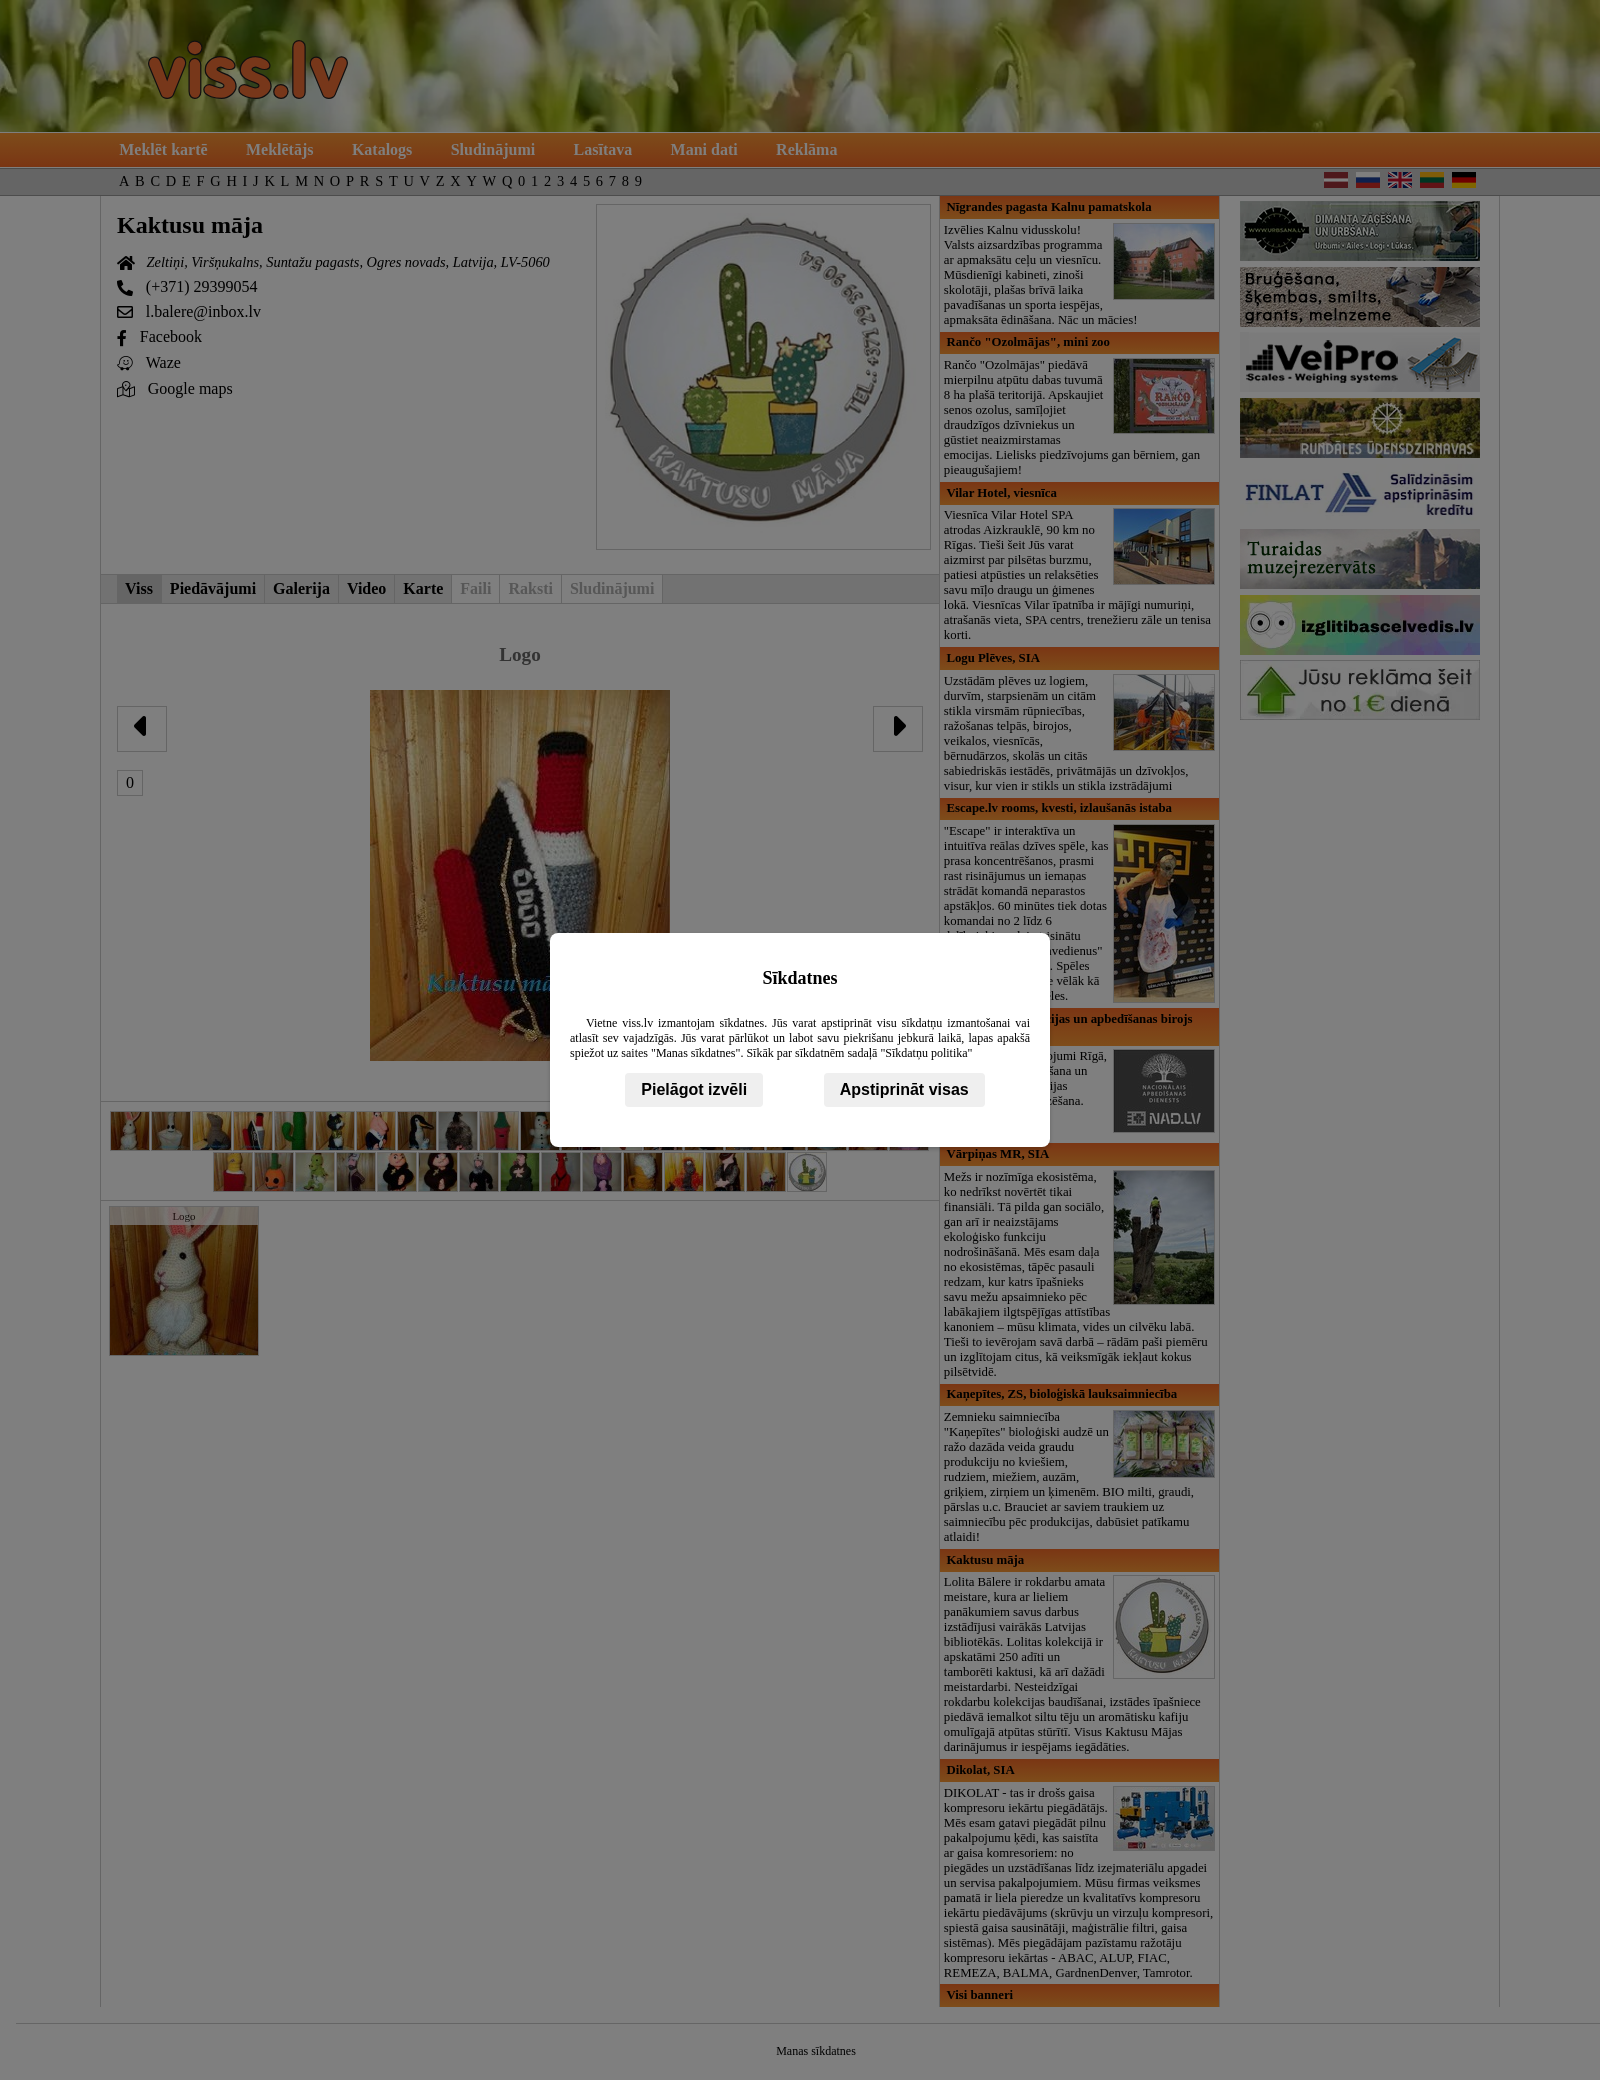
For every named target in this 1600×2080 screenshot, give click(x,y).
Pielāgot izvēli (694, 1089)
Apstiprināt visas (904, 1089)
